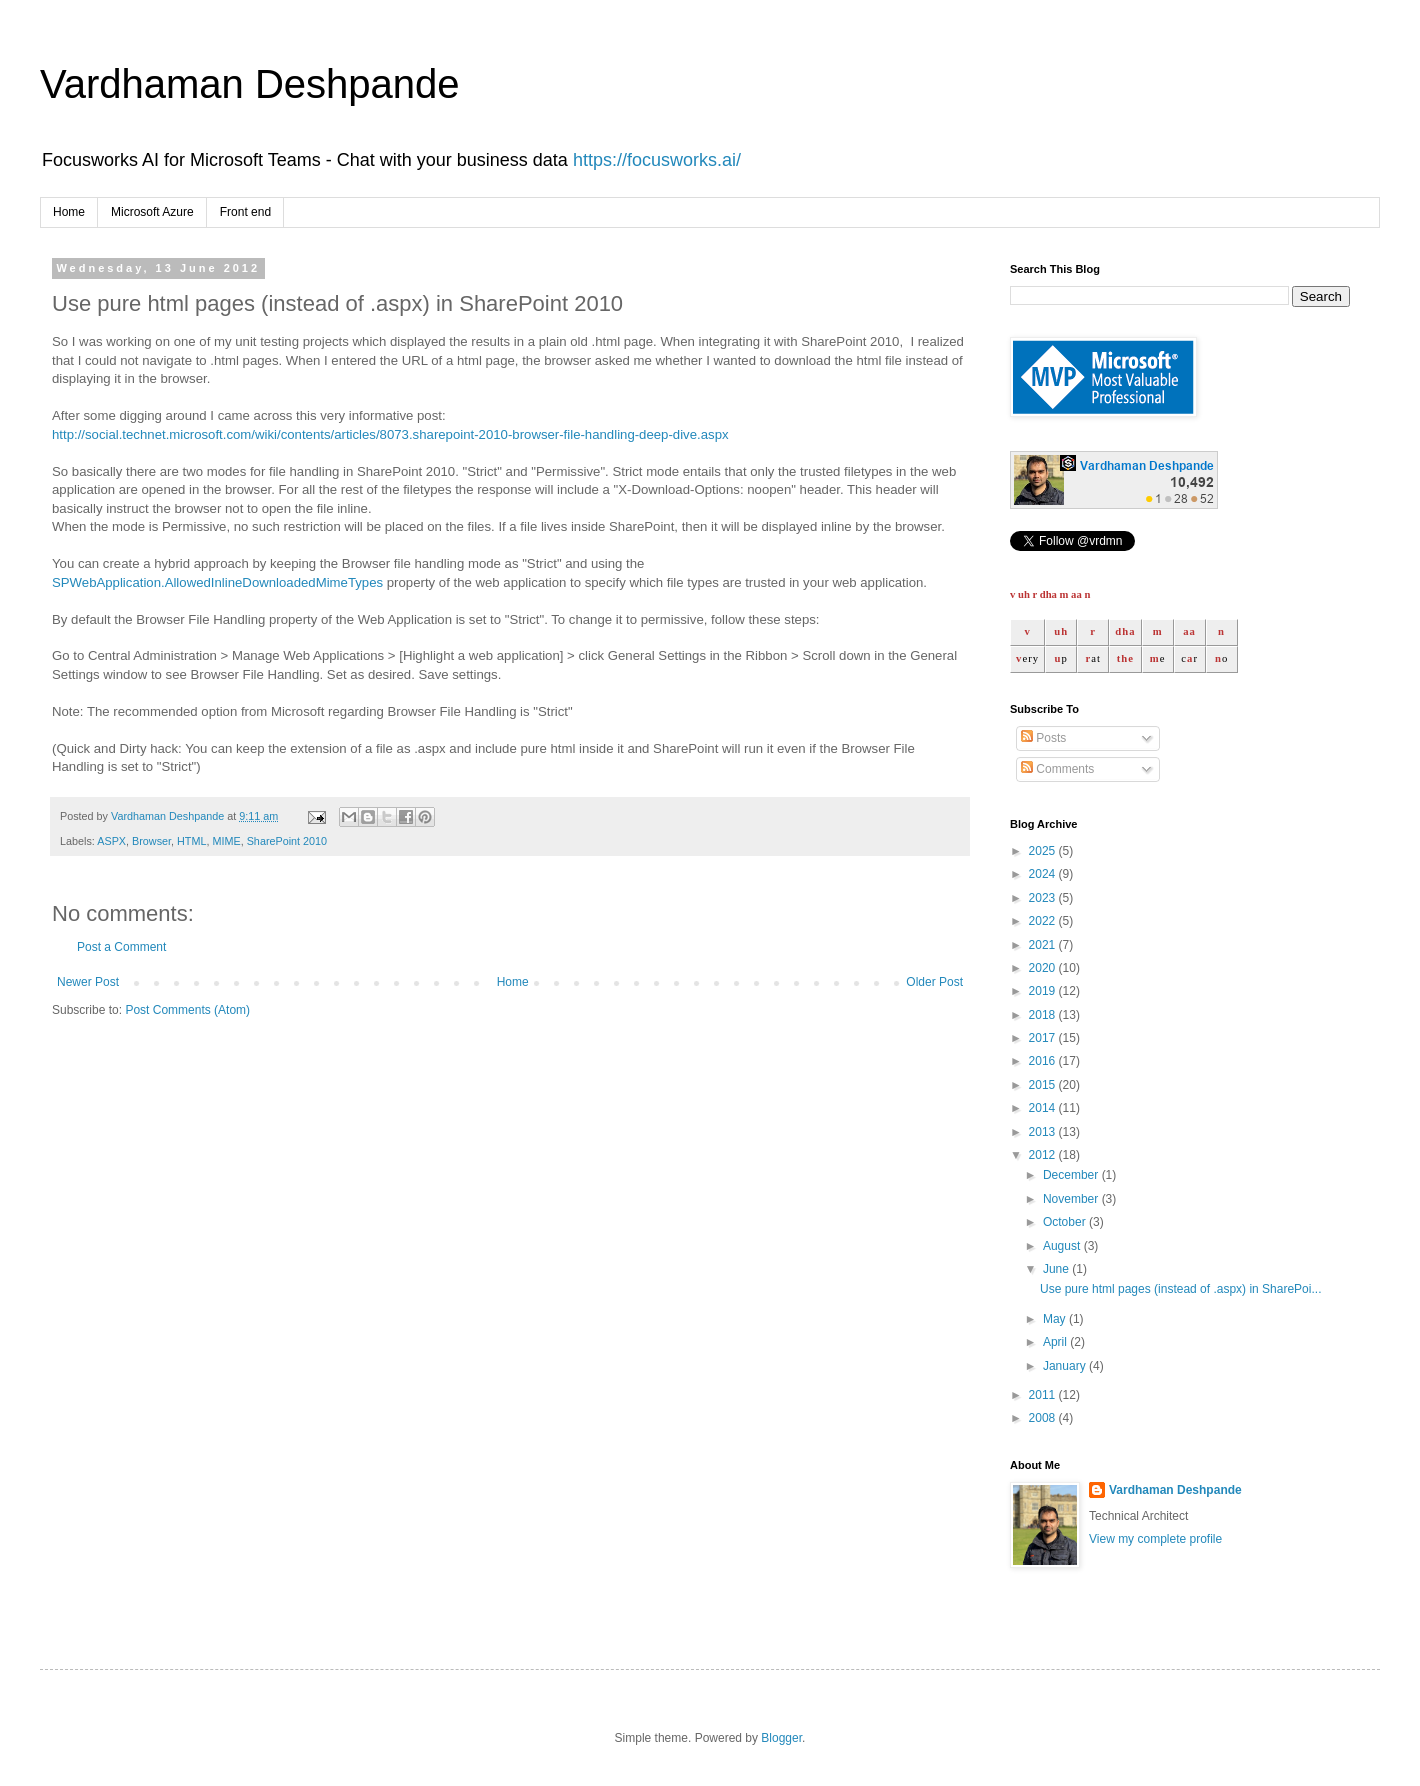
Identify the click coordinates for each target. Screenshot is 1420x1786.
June (1057, 1269)
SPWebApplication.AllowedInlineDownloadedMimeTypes (217, 582)
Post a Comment (121, 947)
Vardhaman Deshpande (250, 84)
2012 (1044, 1155)
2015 (1044, 1085)
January (1066, 1366)
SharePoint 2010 (287, 841)
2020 (1044, 968)
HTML (191, 841)
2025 (1044, 851)
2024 (1044, 874)
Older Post (934, 982)
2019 (1044, 991)
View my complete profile (1155, 1539)
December (1072, 1175)
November (1072, 1199)
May (1056, 1319)
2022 (1044, 921)
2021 (1044, 945)
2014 (1044, 1108)
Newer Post (88, 982)
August (1063, 1246)
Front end (245, 212)
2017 (1044, 1038)
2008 (1044, 1418)
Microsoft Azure (152, 212)
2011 (1044, 1395)
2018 (1044, 1015)
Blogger (781, 1738)
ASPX (111, 841)
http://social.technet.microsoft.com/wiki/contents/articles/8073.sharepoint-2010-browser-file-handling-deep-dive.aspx (390, 434)
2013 (1044, 1132)
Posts (1043, 738)
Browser (151, 841)
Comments (1057, 769)
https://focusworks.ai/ (657, 160)
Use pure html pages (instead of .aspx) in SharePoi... (1180, 1289)
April (1056, 1342)
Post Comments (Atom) (187, 1010)
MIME (226, 841)
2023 (1044, 898)
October (1066, 1222)
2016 (1044, 1061)
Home (69, 212)
